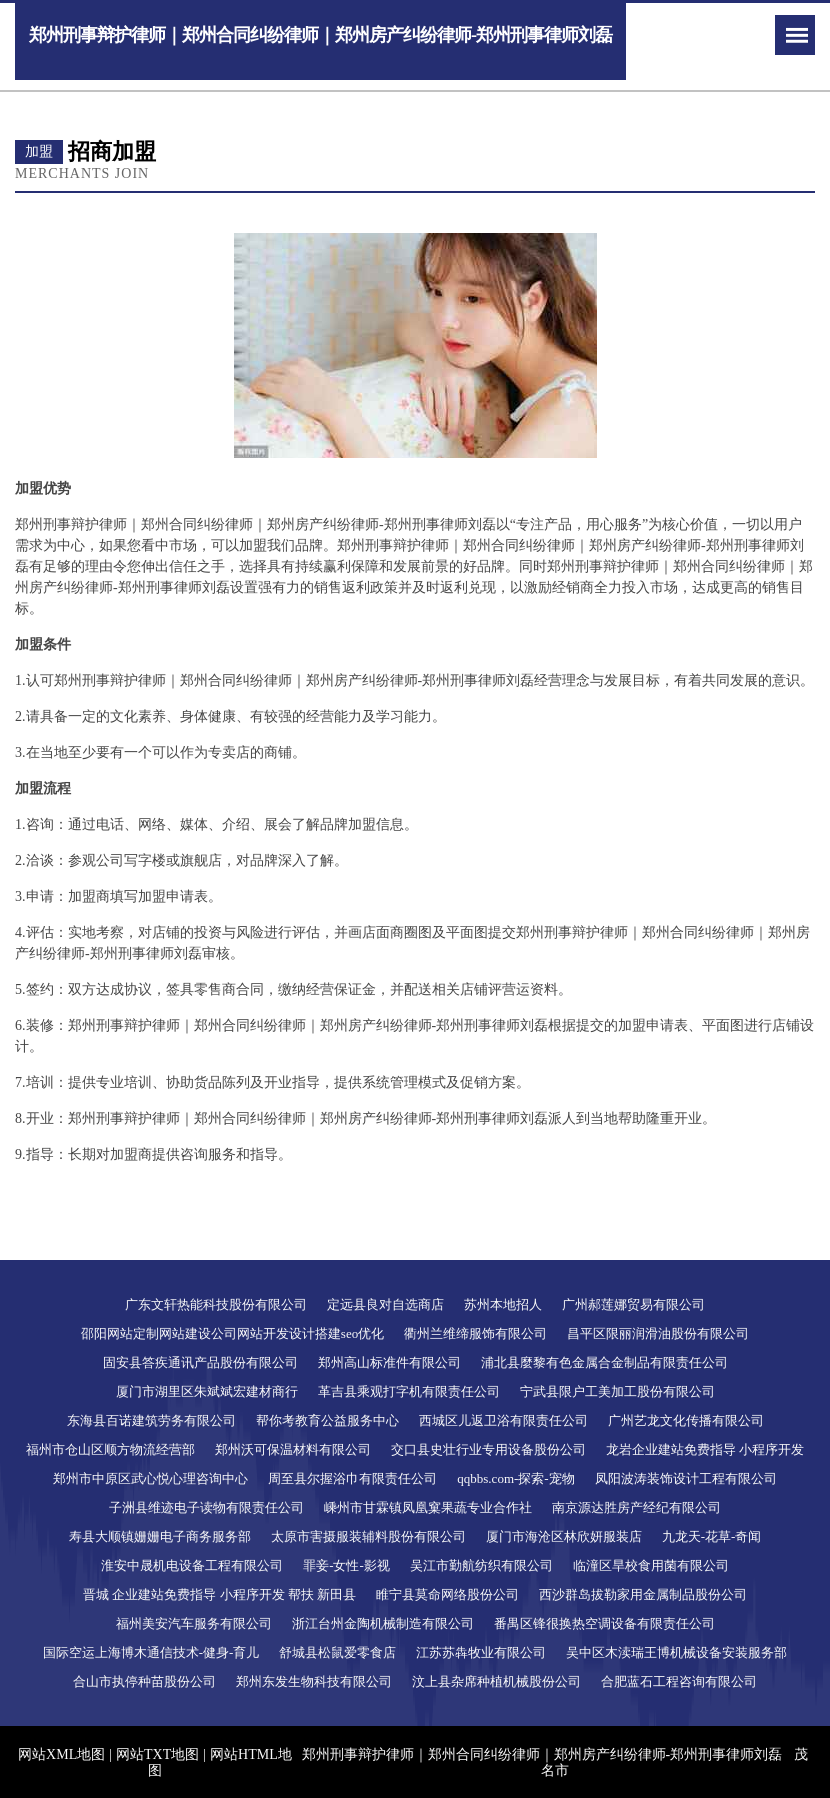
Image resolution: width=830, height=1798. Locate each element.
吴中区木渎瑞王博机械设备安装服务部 (676, 1652)
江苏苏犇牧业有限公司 (481, 1652)
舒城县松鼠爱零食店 (337, 1652)
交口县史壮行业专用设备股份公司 (488, 1449)
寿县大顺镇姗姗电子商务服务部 (160, 1536)
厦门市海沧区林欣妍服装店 (564, 1536)
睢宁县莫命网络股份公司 (447, 1594)
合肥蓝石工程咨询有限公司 (679, 1681)
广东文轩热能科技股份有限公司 (216, 1304)
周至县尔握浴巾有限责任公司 (352, 1478)
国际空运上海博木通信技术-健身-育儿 (151, 1652)
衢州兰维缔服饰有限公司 (475, 1333)
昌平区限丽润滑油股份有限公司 (658, 1333)
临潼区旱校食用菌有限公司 (651, 1565)
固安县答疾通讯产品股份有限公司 (200, 1362)
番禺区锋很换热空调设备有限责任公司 (604, 1623)
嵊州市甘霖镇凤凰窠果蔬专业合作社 (428, 1507)
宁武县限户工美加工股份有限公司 (617, 1391)
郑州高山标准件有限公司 (389, 1362)
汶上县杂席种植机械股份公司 (496, 1681)
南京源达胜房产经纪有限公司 (636, 1507)
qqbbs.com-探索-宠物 (515, 1478)
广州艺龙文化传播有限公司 (686, 1420)
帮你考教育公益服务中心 (327, 1420)
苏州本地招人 (503, 1304)
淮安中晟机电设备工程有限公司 (192, 1565)
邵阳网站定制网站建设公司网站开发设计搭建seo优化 (232, 1333)
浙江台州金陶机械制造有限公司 (383, 1623)
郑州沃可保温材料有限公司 (293, 1449)
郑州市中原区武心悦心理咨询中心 (150, 1478)
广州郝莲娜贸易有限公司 (633, 1304)
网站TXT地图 (157, 1754)
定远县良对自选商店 (385, 1304)
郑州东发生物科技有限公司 (314, 1681)
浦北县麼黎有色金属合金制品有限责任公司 (604, 1362)
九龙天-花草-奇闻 (712, 1536)
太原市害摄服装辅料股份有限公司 (368, 1536)
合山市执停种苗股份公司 (144, 1681)
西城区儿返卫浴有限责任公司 (503, 1420)
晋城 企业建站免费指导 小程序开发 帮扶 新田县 (219, 1594)
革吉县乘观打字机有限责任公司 (409, 1391)
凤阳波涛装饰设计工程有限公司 (686, 1478)
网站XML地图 (61, 1754)
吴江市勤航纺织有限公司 (481, 1565)
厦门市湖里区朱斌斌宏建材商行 (207, 1391)
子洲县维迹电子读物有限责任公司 (206, 1507)
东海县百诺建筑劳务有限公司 (151, 1420)
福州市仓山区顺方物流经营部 (110, 1449)
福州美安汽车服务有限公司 (194, 1623)
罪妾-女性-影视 (346, 1565)
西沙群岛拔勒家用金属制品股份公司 (643, 1594)
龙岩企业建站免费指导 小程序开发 (705, 1449)
